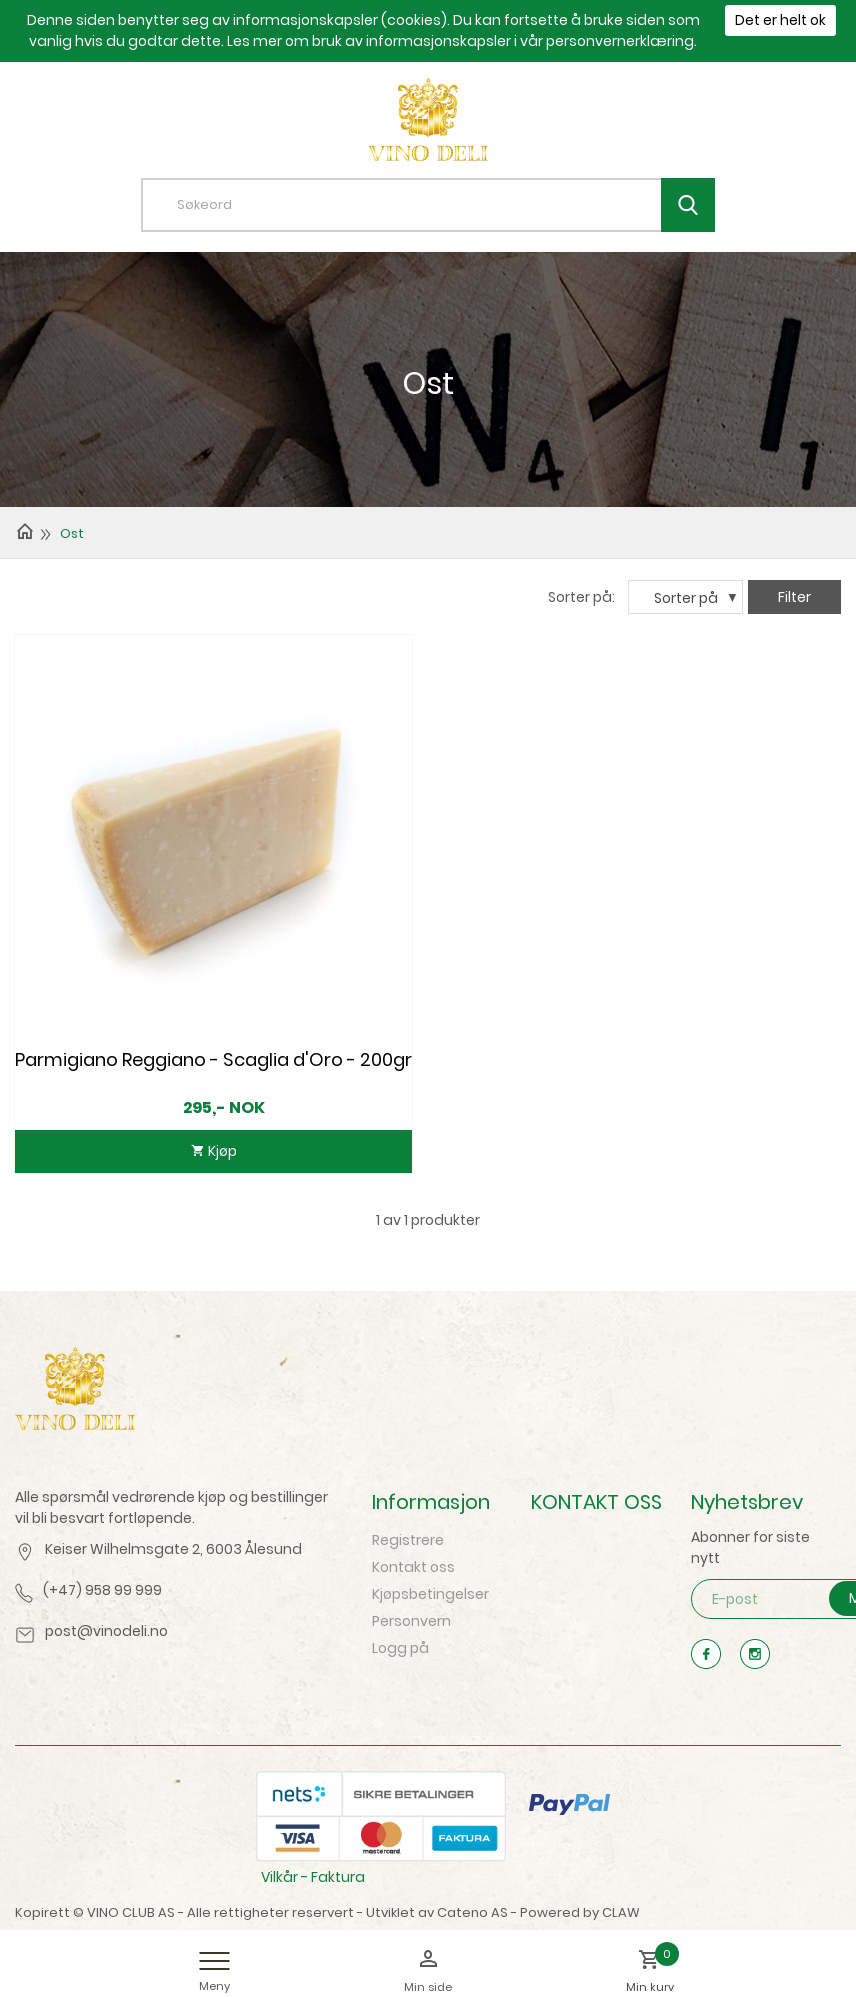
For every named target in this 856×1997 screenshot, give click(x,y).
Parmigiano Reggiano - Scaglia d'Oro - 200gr (213, 1059)
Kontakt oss (413, 1567)
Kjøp (221, 1151)
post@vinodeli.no (106, 1631)
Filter (794, 597)
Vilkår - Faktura (313, 1877)
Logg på (400, 1648)
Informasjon (431, 1502)
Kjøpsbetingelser (430, 1594)
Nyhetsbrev (747, 1502)
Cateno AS (472, 1912)
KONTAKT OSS (596, 1502)
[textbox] (443, 205)
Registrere (408, 1540)
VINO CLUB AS (131, 1912)
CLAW (621, 1912)
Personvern (411, 1621)
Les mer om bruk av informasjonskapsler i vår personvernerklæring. (462, 41)
